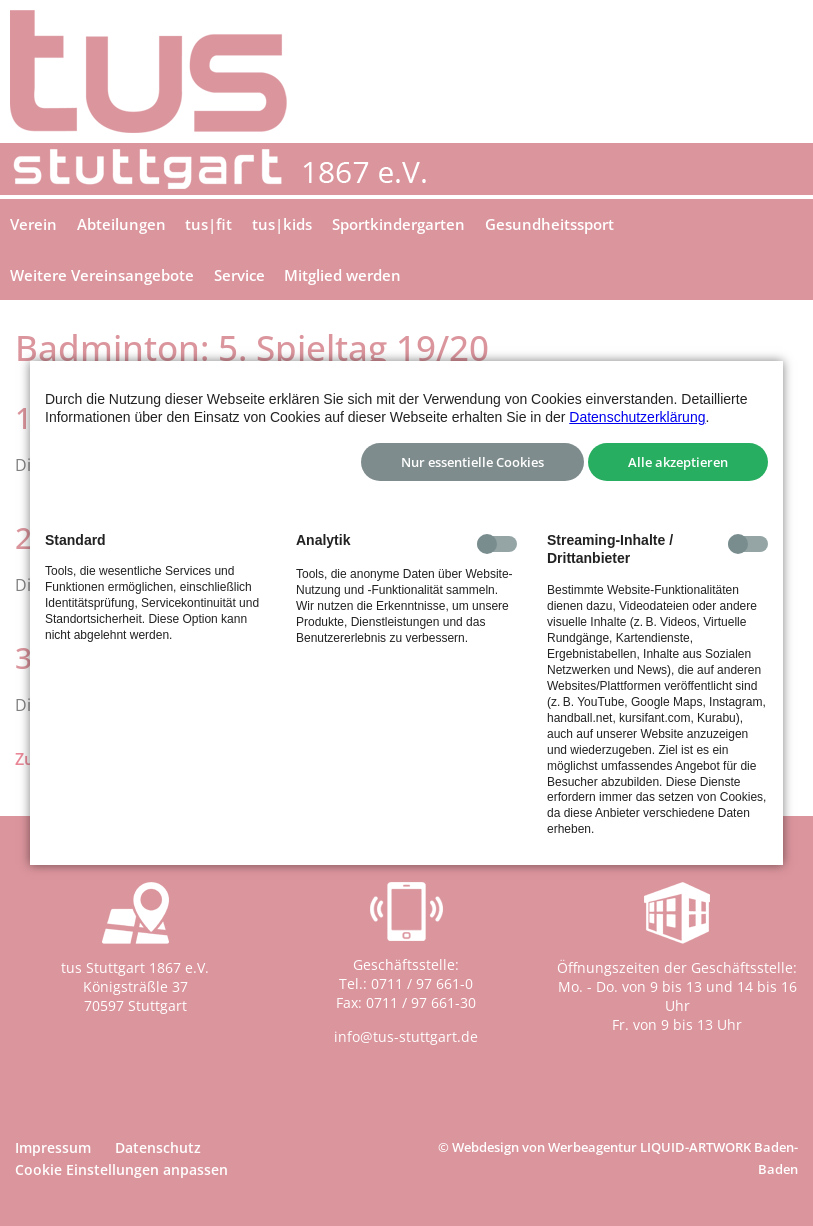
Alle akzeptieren (678, 462)
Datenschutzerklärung (637, 417)
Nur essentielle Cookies (472, 462)
